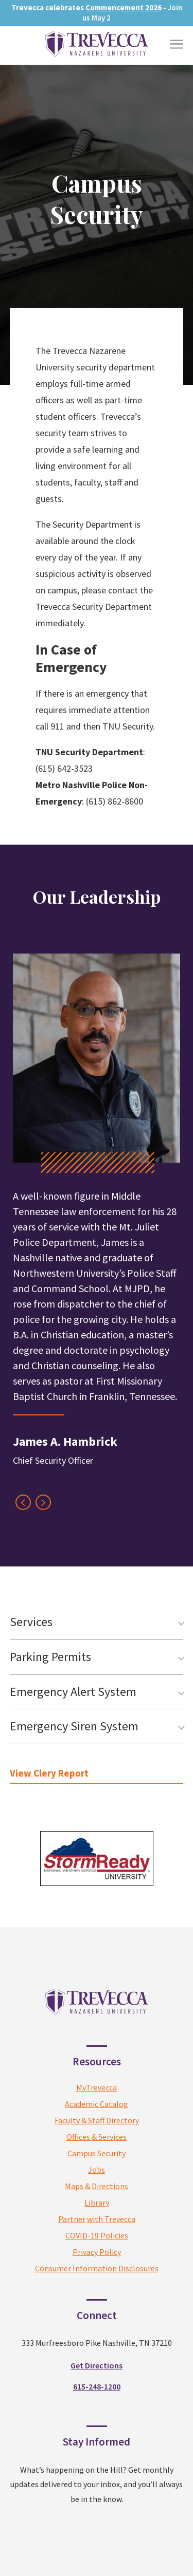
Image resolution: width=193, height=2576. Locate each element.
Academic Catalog (96, 2104)
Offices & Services (96, 2137)
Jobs (96, 2169)
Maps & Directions (96, 2186)
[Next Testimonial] (43, 1502)
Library (96, 2202)
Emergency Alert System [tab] (73, 1692)
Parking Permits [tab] (50, 1657)
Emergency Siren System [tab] (74, 1726)
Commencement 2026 (123, 7)
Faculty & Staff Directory (97, 2120)
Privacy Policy (97, 2252)
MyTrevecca (96, 2087)
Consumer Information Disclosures (97, 2268)
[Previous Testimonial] (23, 1502)
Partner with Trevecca (96, 2219)
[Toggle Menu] (176, 44)
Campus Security (96, 2153)
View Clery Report (49, 1773)
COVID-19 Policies (96, 2235)
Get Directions (96, 2365)
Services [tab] (31, 1622)
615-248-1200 (96, 2386)
